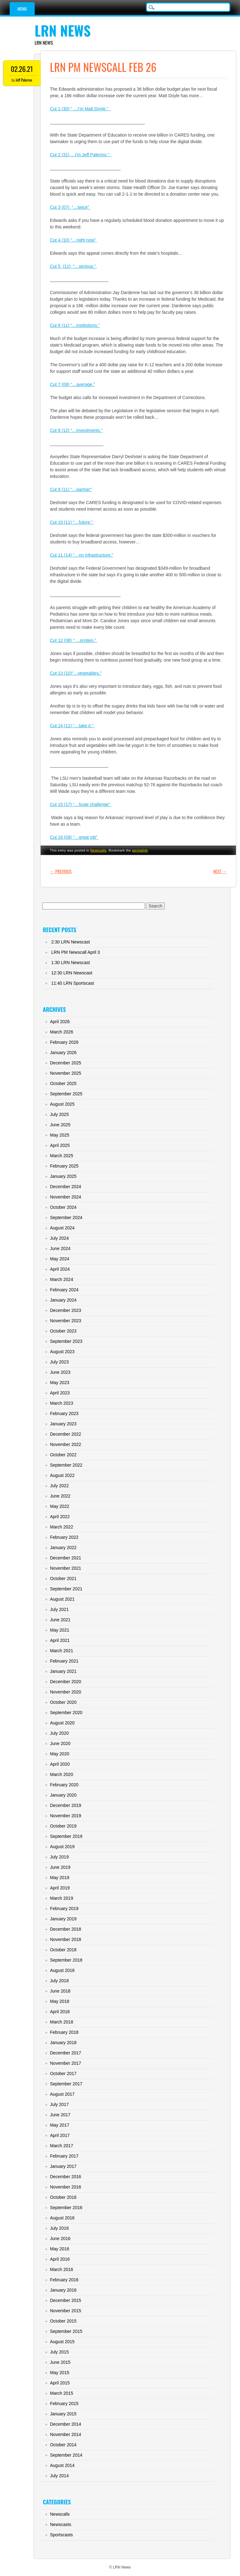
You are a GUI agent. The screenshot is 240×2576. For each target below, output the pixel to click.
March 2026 (61, 1031)
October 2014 (63, 2444)
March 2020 (61, 1774)
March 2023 (61, 1403)
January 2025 (63, 1176)
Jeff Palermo (24, 80)
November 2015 (65, 2310)
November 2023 (65, 1320)
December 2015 (65, 2300)
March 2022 (61, 1526)
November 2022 (65, 1444)
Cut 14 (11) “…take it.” (72, 725)
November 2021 (65, 1568)
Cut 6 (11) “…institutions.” (75, 325)
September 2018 (66, 1960)
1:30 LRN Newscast (70, 962)
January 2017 (63, 2166)
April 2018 (60, 2011)
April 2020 (60, 1764)
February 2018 (64, 2032)
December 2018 (65, 1929)
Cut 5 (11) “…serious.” (73, 266)
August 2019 (62, 1846)
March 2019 (61, 1898)
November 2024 (65, 1196)
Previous (61, 871)
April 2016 (60, 2259)
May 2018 (59, 2001)
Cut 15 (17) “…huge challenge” (80, 804)
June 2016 (60, 2238)
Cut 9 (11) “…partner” (71, 489)
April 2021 (60, 1640)
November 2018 (65, 1939)
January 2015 (63, 2413)
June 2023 (60, 1372)
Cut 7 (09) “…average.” (72, 384)
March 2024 (61, 1279)
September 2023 (66, 1341)
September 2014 (66, 2455)
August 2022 (62, 1475)
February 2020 (64, 1784)
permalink (140, 850)
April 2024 (60, 1269)
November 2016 (65, 2186)
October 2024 (63, 1207)
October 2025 (63, 1083)
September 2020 (66, 1712)
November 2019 (65, 1815)
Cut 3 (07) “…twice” (70, 207)
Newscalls (98, 850)
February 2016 (64, 2279)
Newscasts (60, 2524)
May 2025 (59, 1135)
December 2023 (65, 1310)
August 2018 (62, 1970)
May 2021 (59, 1630)
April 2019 (60, 1887)
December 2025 (65, 1062)
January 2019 (63, 1918)
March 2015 (61, 2393)
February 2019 (64, 1908)
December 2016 (65, 2176)
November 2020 (65, 1691)
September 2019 (66, 1836)
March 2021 (61, 1650)
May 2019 (59, 1877)
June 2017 (60, 2114)
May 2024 (59, 1258)
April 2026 (60, 1021)
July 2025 (59, 1114)
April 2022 (60, 1516)
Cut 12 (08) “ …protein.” (74, 640)
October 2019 (63, 1825)
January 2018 (63, 2042)
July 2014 (59, 2475)
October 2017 (63, 2073)
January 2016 (63, 2290)
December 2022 (65, 1434)
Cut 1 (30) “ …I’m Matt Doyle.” (80, 108)
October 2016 (63, 2197)
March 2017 (61, 2145)
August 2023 (62, 1351)
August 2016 (62, 2217)
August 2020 (62, 1722)
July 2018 (59, 1980)
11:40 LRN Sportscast (72, 983)
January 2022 (63, 1547)
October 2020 (63, 1702)
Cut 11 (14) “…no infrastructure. (81, 555)
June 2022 (60, 1495)
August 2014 (62, 2465)
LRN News (63, 30)
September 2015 (66, 2331)
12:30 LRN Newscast (71, 972)
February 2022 (64, 1537)
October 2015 (63, 2320)
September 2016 (66, 2207)
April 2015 (60, 2382)
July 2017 (59, 2104)
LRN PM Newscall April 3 (75, 952)
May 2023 (59, 1382)
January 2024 (63, 1300)
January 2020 (63, 1795)
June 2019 (60, 1867)
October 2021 (63, 1578)
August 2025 (62, 1104)
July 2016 (59, 2228)
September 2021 (66, 1588)
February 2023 (64, 1413)
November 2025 (65, 1073)
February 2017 (64, 2155)
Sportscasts (61, 2534)
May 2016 (59, 2248)
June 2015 (60, 2362)
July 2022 (59, 1485)
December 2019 (65, 1805)
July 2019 (59, 1856)
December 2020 (65, 1681)
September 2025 (66, 1093)
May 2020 (59, 1753)
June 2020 (60, 1743)
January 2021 (63, 1671)
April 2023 (60, 1392)
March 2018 (61, 2021)
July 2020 (59, 1733)
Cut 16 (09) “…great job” (74, 837)
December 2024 (65, 1186)
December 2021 (65, 1557)
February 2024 (64, 1289)
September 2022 (66, 1465)
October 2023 (63, 1330)
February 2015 (64, 2403)
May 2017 (59, 2125)
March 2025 (61, 1155)
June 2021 (60, 1619)
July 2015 (59, 2351)
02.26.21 (22, 69)
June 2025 (60, 1124)
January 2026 (63, 1052)
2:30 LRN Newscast (70, 941)
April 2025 (60, 1145)
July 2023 (59, 1361)
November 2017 (65, 2063)
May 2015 (59, 2372)
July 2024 (59, 1238)
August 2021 (62, 1599)
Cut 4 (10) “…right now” (73, 240)
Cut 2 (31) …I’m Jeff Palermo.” (81, 154)
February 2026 (64, 1042)
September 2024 (66, 1217)
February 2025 (64, 1165)
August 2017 (62, 2094)
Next (220, 871)
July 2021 (59, 1609)
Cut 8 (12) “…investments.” (76, 430)
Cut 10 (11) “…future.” (72, 522)
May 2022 (59, 1506)
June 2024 (60, 1248)
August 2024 (62, 1227)
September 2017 (66, 2083)
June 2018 (60, 1990)
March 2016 (61, 2269)
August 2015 (62, 2341)
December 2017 (65, 2052)
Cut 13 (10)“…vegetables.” (76, 673)
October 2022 (63, 1454)
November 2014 (65, 2434)
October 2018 (63, 1949)
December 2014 (65, 2424)
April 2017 (60, 2135)
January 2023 (63, 1423)
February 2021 (64, 1660)
